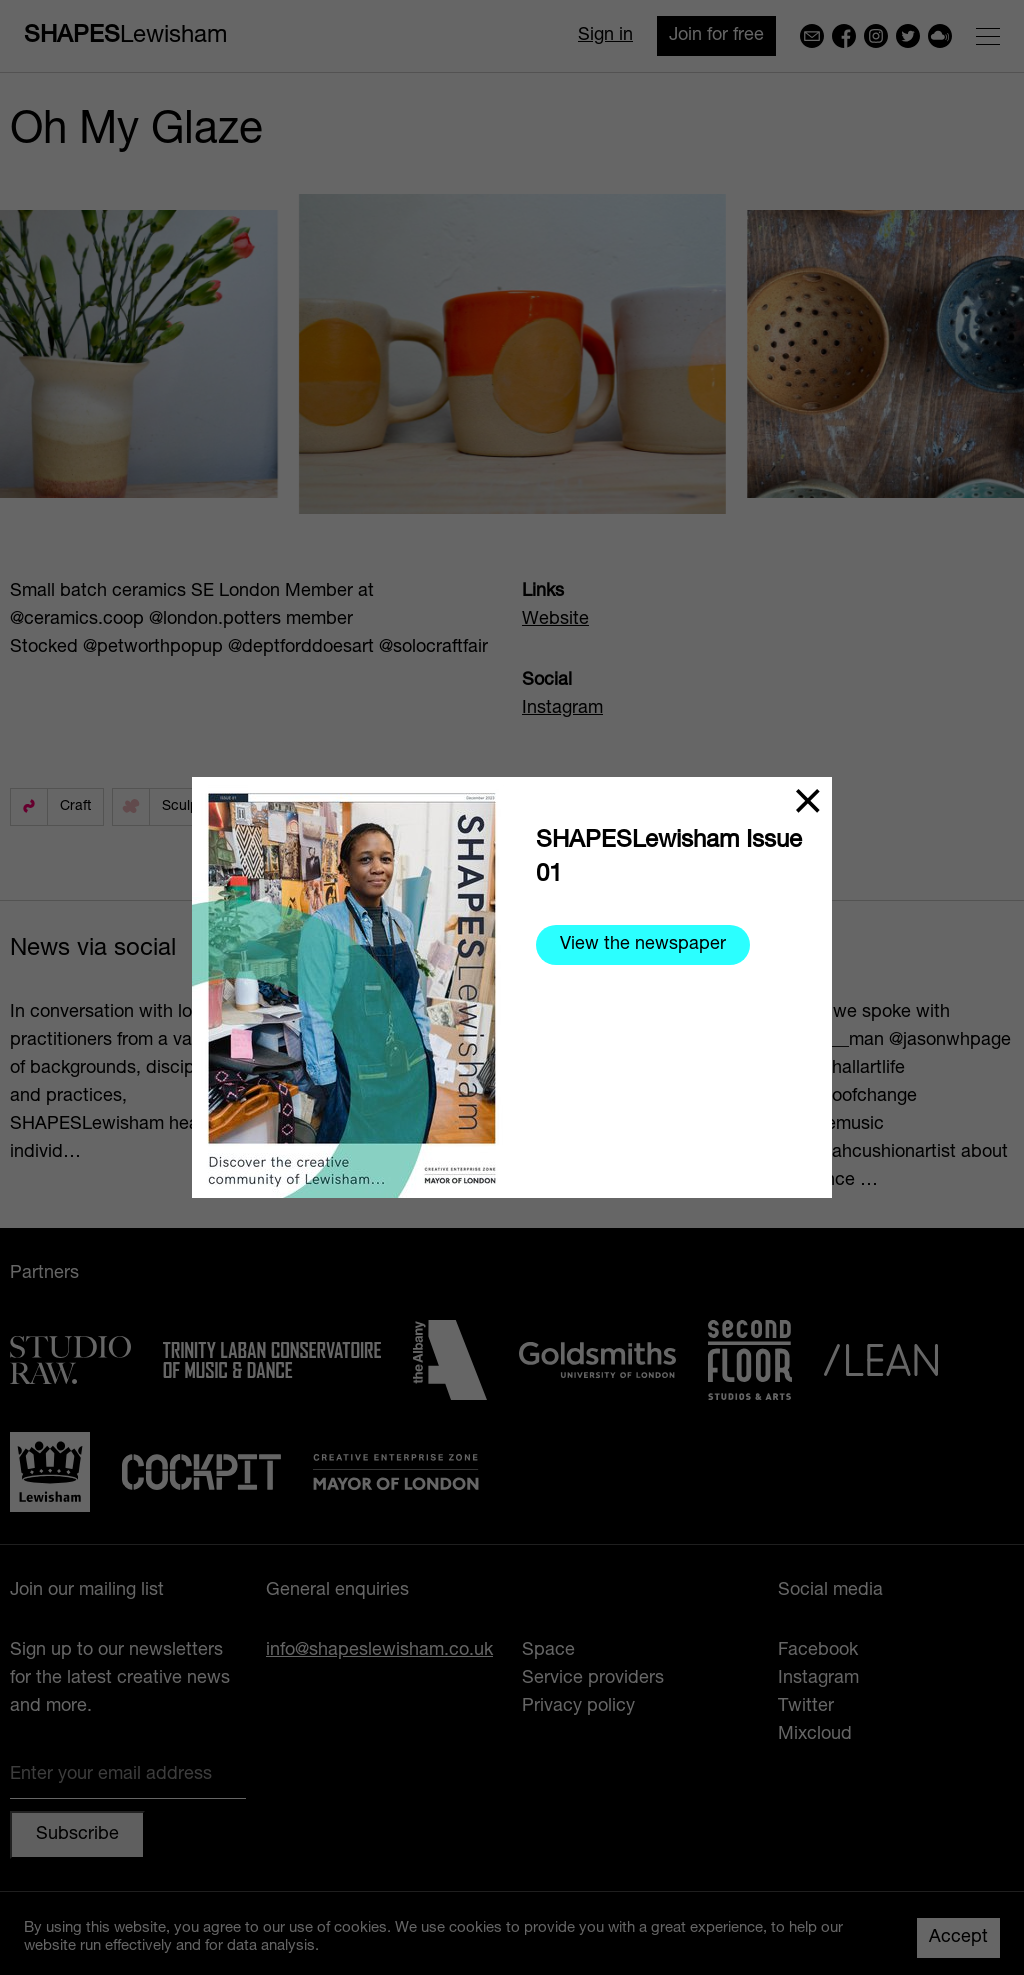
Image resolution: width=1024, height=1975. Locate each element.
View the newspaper (643, 945)
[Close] (808, 801)
